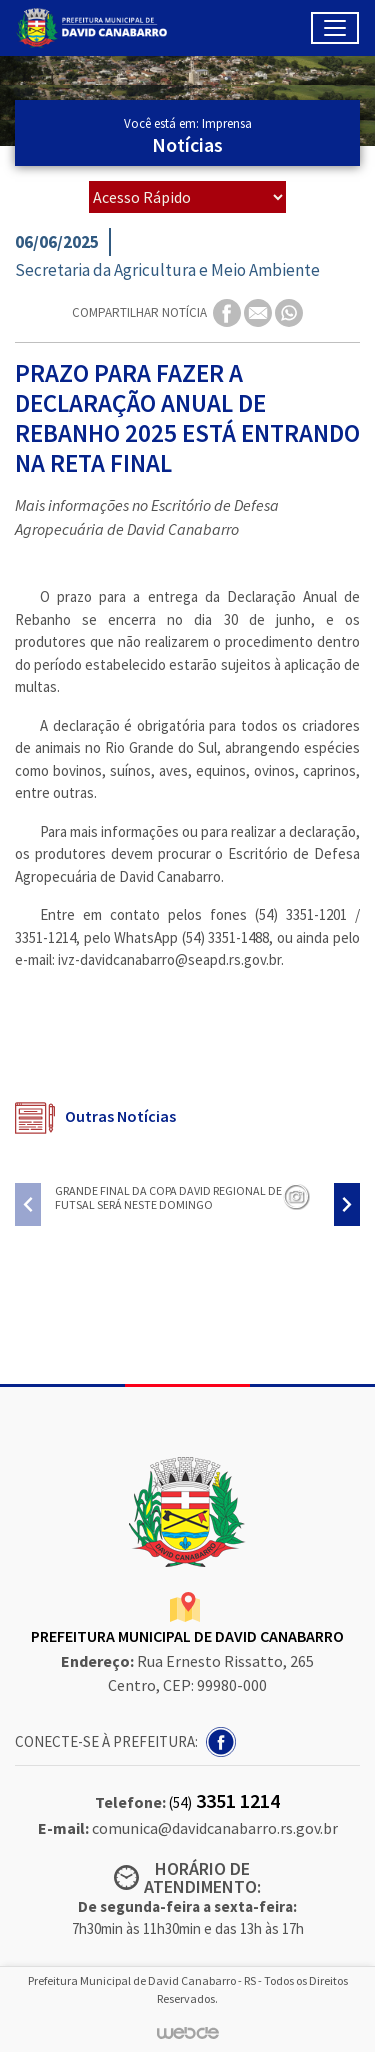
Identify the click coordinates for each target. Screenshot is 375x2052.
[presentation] (28, 1204)
